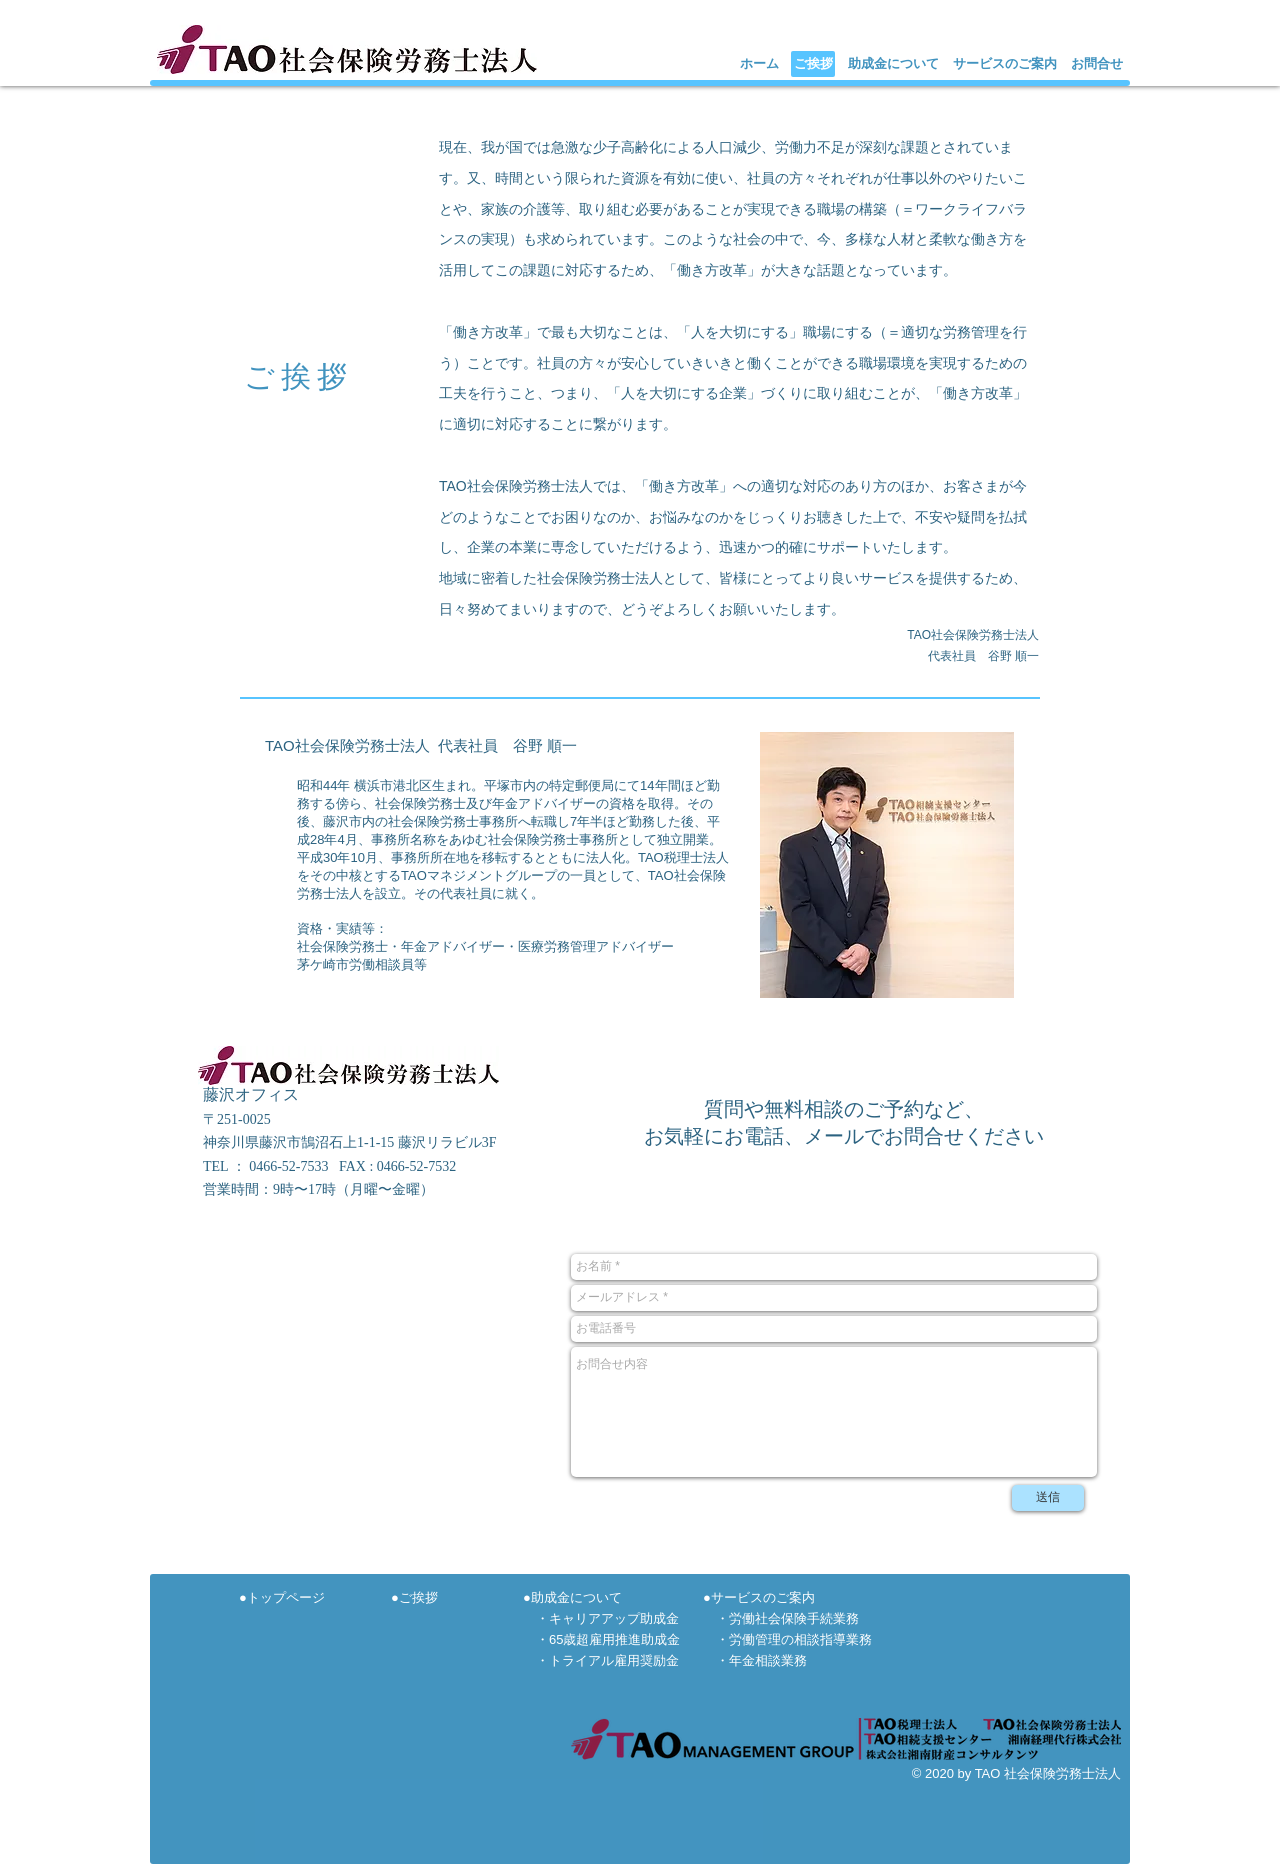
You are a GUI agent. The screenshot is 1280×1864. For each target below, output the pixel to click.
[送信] (1048, 1498)
